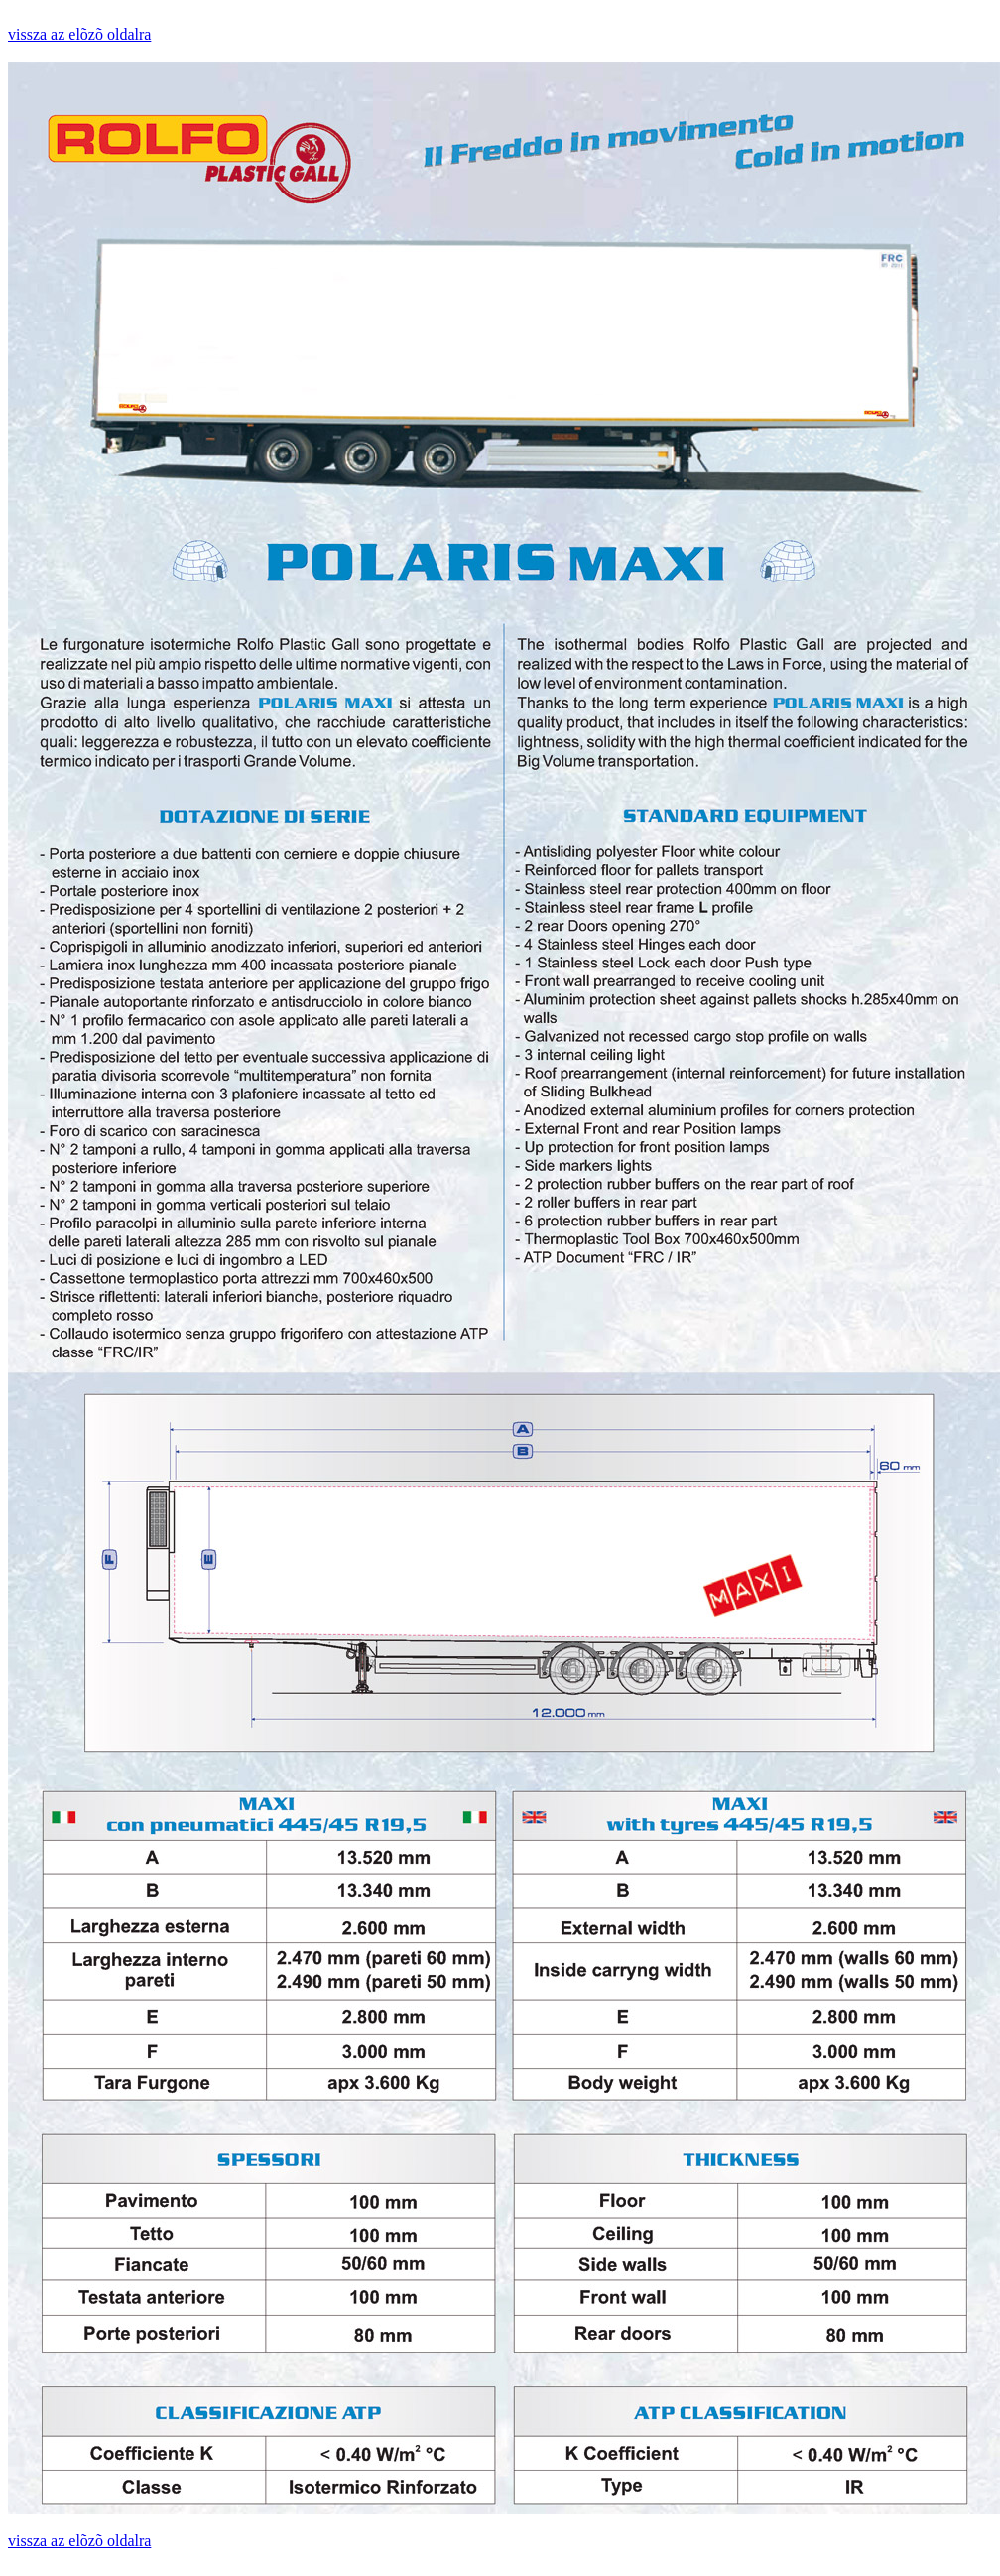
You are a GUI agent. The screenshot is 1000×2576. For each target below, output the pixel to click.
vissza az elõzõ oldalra (79, 34)
